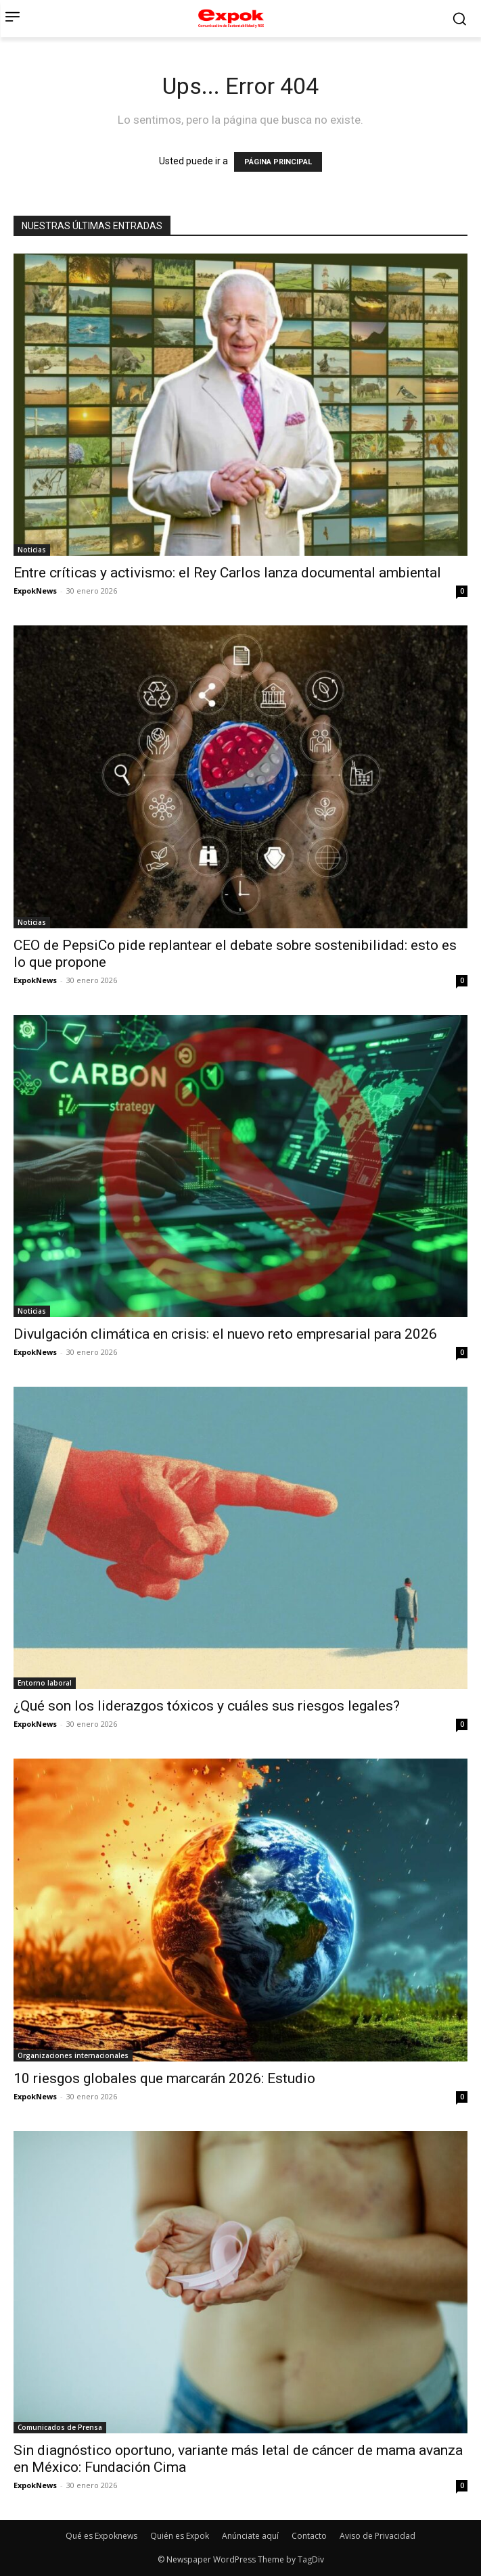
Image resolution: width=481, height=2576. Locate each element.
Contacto (309, 2536)
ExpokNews (35, 591)
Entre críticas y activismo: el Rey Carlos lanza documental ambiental (227, 573)
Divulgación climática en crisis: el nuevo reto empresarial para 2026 (225, 1334)
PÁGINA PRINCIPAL (278, 162)
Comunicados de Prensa (60, 2427)
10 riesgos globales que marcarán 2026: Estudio (164, 2078)
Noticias (32, 549)
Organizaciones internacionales (73, 2055)
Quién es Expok (179, 2536)
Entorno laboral (45, 1683)
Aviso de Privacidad (377, 2536)
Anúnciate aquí (250, 2536)
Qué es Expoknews (101, 2536)
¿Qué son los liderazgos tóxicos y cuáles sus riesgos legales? (207, 1706)
